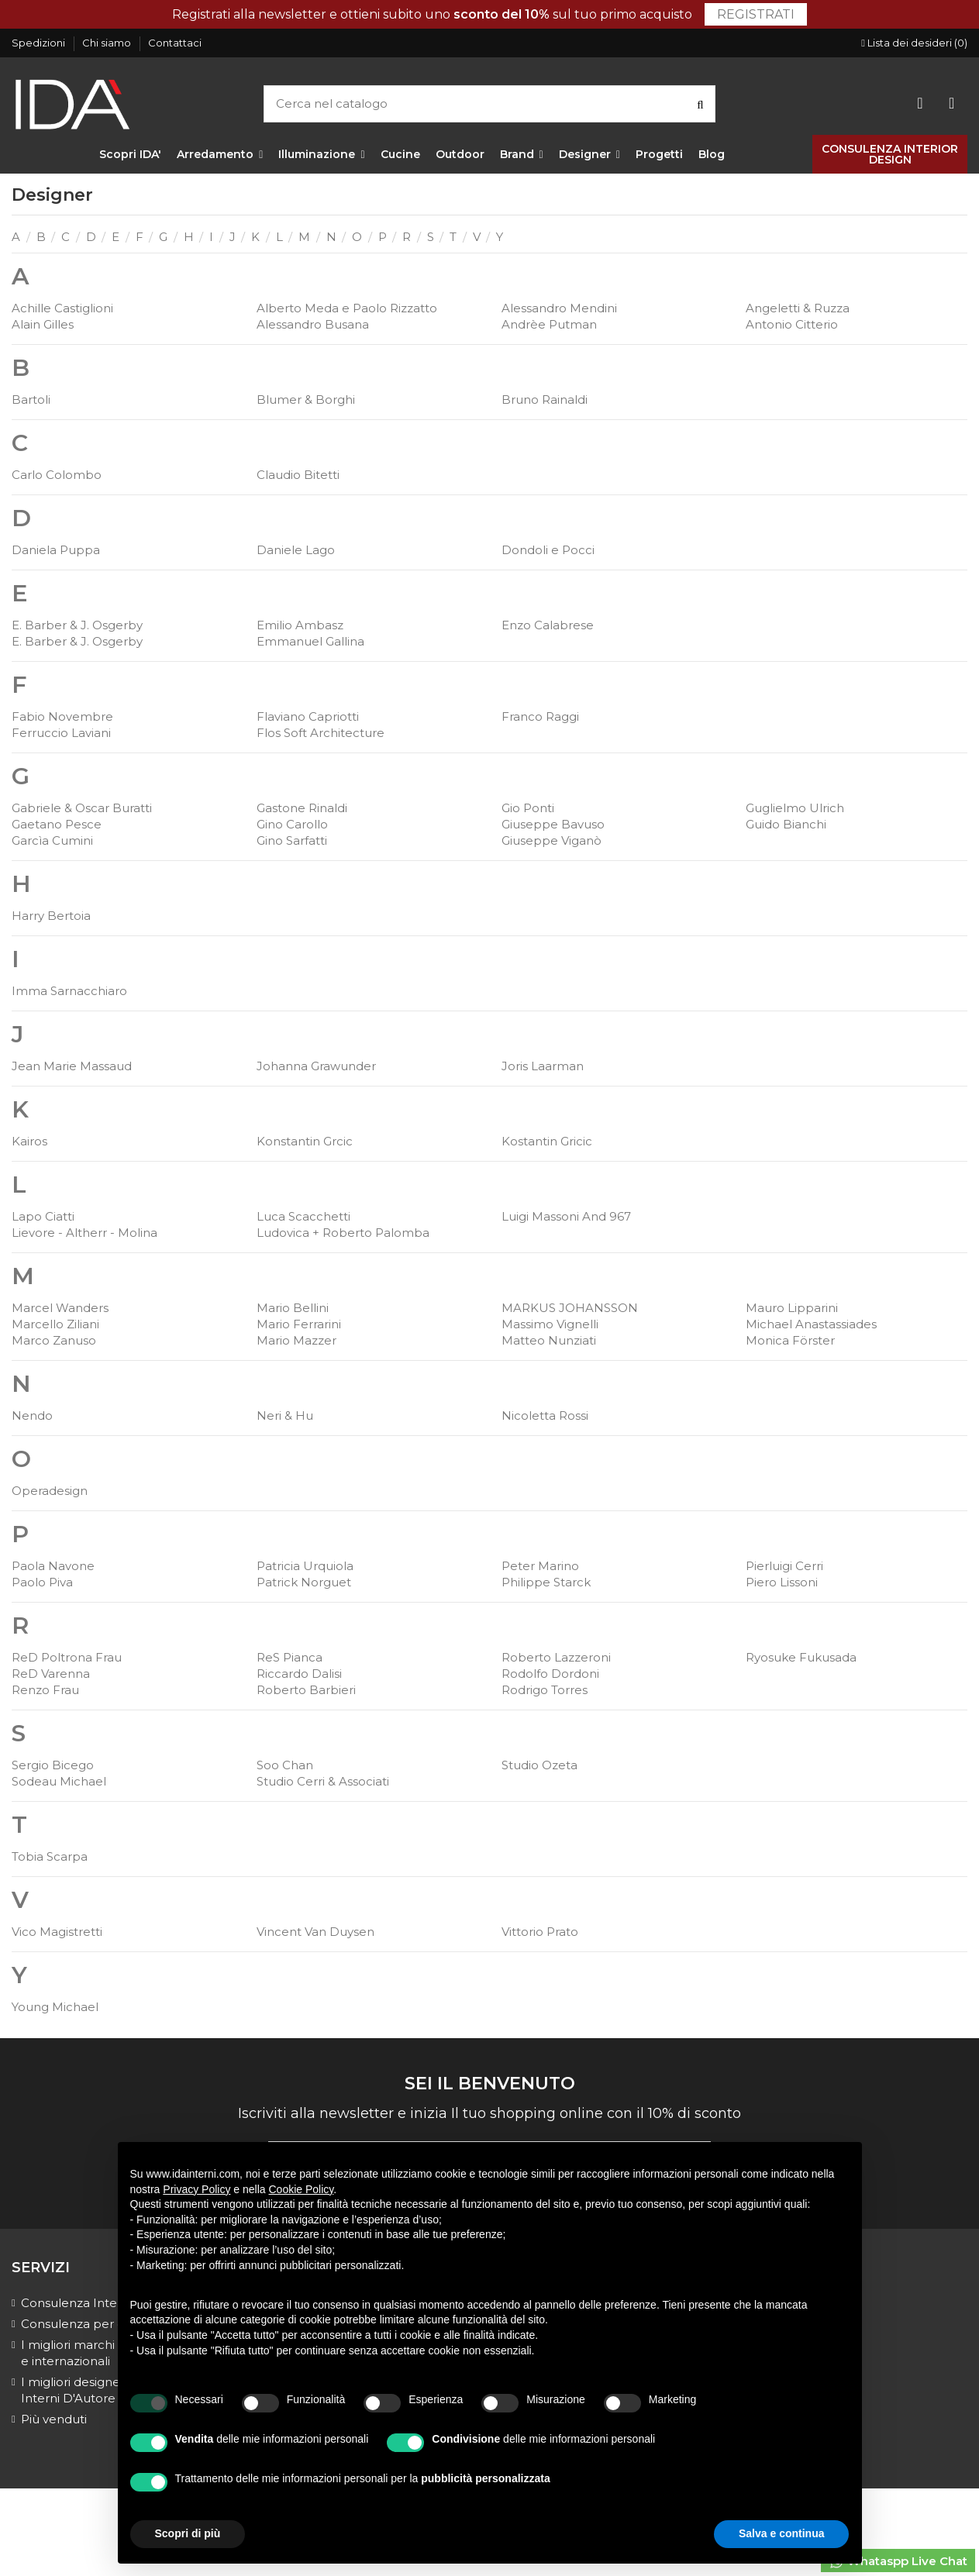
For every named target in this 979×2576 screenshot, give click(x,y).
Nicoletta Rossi (545, 1415)
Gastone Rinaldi (302, 808)
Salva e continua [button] (781, 2533)
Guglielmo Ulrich (795, 808)
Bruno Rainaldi (545, 399)
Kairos (29, 1141)
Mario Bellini (293, 1307)
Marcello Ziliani (55, 1324)
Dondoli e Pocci (548, 549)
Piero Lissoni (782, 1582)
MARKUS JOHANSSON (570, 1307)
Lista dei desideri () (914, 42)
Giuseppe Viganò (552, 840)
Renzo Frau (45, 1689)
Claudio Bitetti (298, 474)
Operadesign (50, 1490)
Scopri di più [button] (188, 2533)
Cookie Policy (301, 2189)
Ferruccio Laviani (61, 732)
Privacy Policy (196, 2189)
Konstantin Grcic (305, 1141)
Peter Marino (540, 1565)
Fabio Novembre (62, 716)
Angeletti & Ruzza (798, 308)
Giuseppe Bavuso (553, 824)
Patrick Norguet (304, 1582)
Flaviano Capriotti (308, 716)
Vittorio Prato (540, 1931)
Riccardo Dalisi (299, 1673)
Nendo (32, 1415)
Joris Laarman (543, 1066)
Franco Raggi (540, 716)
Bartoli (31, 399)
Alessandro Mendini (559, 308)
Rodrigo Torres (545, 1689)
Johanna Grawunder (316, 1066)
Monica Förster (790, 1340)
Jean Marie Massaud (72, 1066)
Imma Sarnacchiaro (69, 990)
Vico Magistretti (57, 1931)
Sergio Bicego (53, 1765)
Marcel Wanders (60, 1307)
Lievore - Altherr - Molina (84, 1232)
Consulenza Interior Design (101, 2302)
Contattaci (175, 42)
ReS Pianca (289, 1657)
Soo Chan (285, 1765)
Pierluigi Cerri (784, 1565)
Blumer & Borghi (306, 399)
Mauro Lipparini (792, 1307)
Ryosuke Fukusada (801, 1657)
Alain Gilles (43, 324)
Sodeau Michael (59, 1781)
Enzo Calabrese (548, 625)
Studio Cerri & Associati (323, 1781)
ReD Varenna (51, 1673)
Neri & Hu (285, 1415)
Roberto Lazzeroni (556, 1657)
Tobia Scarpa (50, 1856)
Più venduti (54, 2419)
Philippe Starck (546, 1582)
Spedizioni (39, 42)
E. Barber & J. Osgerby (77, 625)
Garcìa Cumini (52, 840)
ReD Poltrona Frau (67, 1657)
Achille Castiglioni (62, 308)
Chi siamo (107, 42)
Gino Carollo (292, 824)
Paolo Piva (42, 1582)
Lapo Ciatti (43, 1216)
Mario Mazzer (296, 1340)
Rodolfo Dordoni (550, 1673)
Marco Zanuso (54, 1340)
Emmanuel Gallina (310, 641)
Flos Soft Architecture (320, 732)
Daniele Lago (296, 549)
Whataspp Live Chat (898, 2562)
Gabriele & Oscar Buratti (82, 808)
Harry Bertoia (51, 915)
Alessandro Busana (313, 324)
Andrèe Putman (549, 324)
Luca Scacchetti (303, 1216)
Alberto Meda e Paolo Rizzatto (347, 308)
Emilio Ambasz (300, 625)
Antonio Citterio (792, 324)
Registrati (756, 14)
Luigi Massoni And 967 (566, 1216)
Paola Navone (53, 1565)
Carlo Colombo (57, 474)
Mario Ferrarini (299, 1324)
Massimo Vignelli (550, 1324)
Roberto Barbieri (306, 1689)
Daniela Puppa (56, 549)
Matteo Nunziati (549, 1340)
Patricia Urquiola (305, 1565)
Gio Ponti (528, 808)
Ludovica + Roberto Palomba (343, 1232)
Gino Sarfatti (292, 840)
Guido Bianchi (786, 824)
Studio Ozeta (539, 1765)
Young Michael (55, 2006)
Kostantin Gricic (547, 1141)
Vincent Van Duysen (315, 1931)
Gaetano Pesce (57, 824)
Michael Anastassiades (811, 1324)
